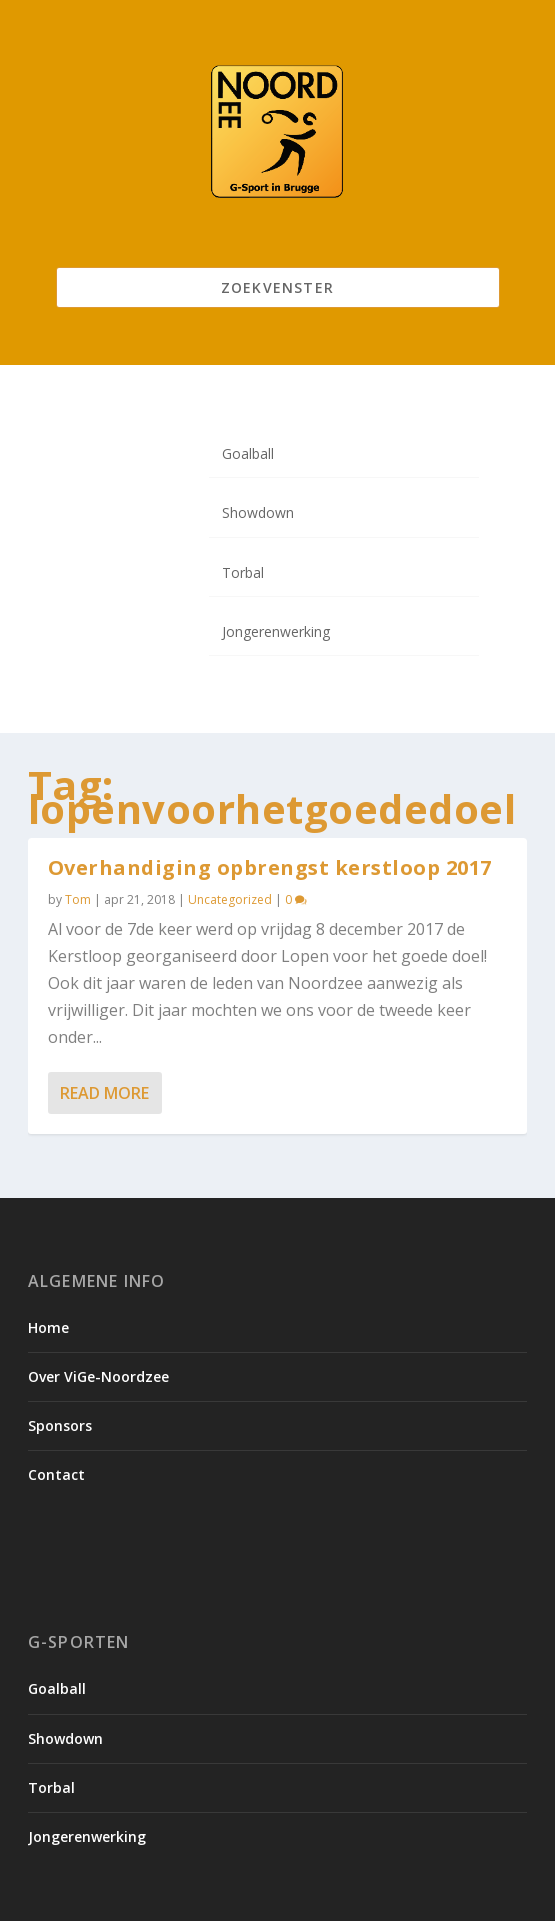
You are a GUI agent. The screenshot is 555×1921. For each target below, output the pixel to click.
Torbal (243, 572)
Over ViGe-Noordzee (98, 1376)
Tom (78, 899)
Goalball (248, 453)
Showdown (258, 512)
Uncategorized (230, 899)
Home (48, 1327)
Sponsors (60, 1425)
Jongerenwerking (276, 631)
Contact (56, 1474)
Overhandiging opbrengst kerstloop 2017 (270, 866)
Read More (104, 1093)
